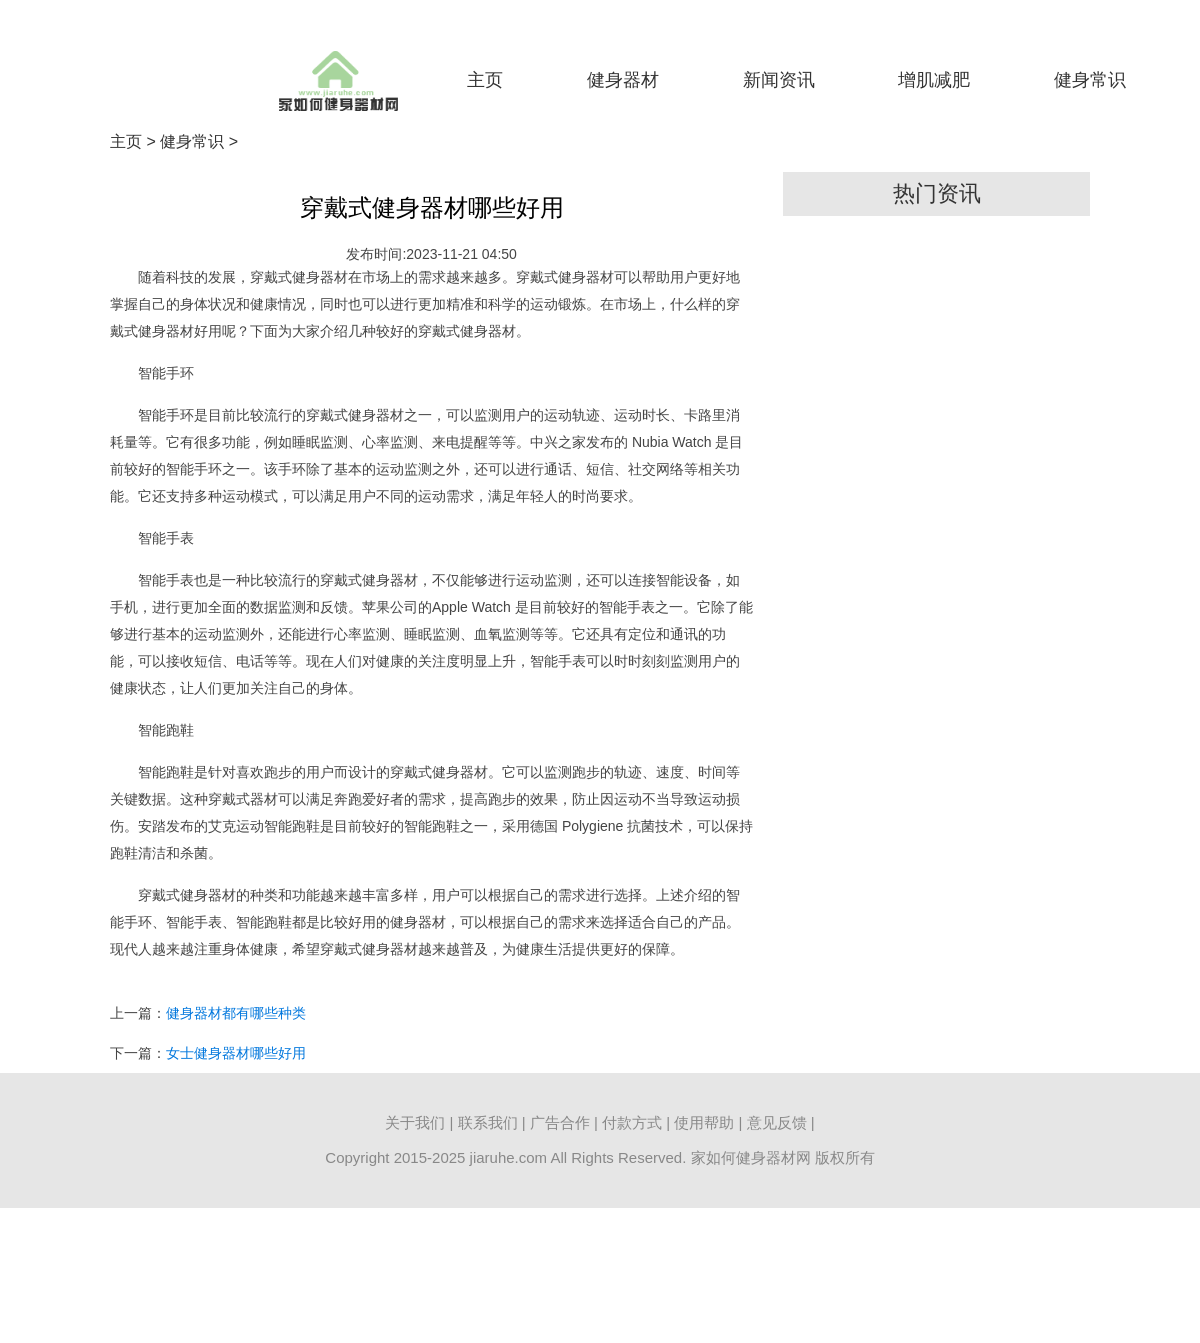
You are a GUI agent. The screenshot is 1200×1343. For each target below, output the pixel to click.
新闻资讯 (779, 80)
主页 (485, 80)
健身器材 (623, 80)
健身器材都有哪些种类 (236, 1013)
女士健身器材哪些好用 (236, 1053)
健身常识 (1090, 80)
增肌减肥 (934, 80)
